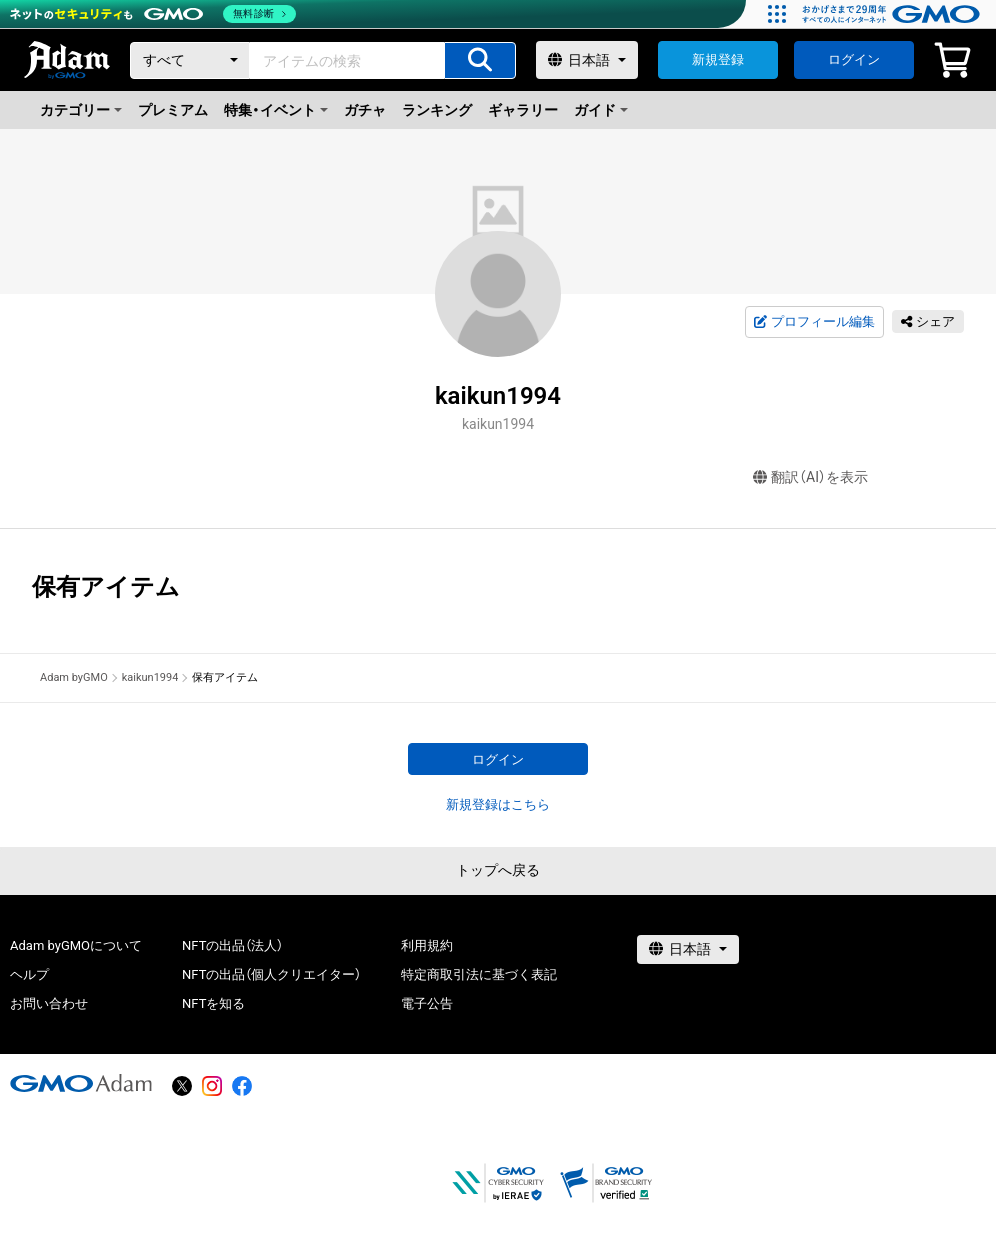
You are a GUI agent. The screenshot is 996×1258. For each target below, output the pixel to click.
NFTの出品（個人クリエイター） (271, 974)
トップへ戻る (498, 870)
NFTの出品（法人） (232, 945)
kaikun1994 (150, 677)
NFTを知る (213, 1003)
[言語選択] (587, 60)
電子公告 (427, 1003)
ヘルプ (29, 974)
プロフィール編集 (814, 322)
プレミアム (173, 110)
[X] (182, 1086)
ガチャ (365, 110)
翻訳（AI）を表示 (810, 477)
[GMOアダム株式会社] (81, 1083)
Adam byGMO (74, 677)
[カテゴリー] (190, 60)
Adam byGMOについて (76, 945)
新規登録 (718, 59)
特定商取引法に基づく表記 (479, 974)
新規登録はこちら (498, 804)
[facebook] (242, 1086)
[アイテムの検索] (480, 60)
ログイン (854, 59)
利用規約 (427, 945)
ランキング (437, 110)
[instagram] (212, 1086)
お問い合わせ (49, 1003)
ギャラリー (523, 110)
